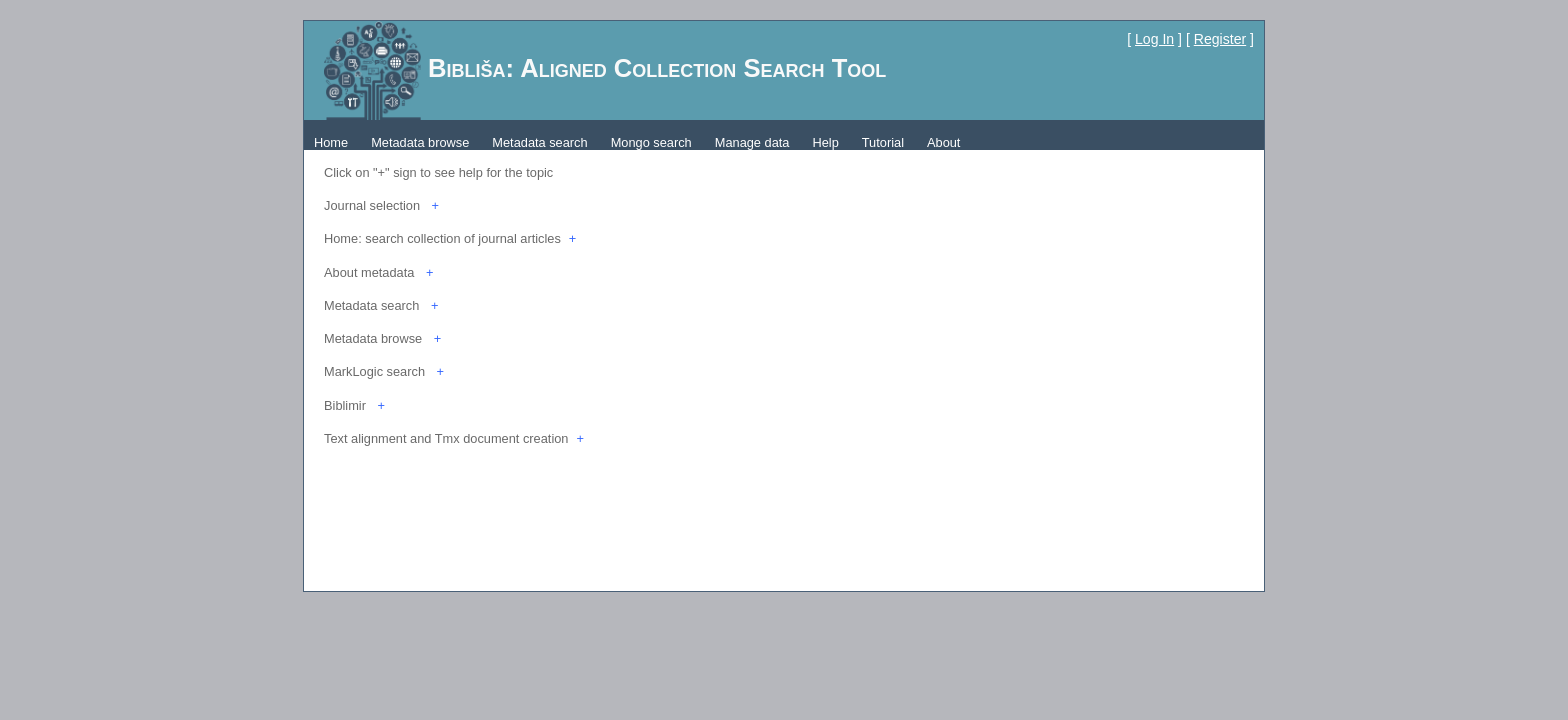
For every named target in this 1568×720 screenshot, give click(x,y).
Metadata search (539, 142)
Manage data (752, 142)
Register (1220, 39)
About (943, 142)
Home (331, 142)
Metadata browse (420, 142)
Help (825, 142)
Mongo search (651, 142)
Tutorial (883, 142)
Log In (1154, 39)
